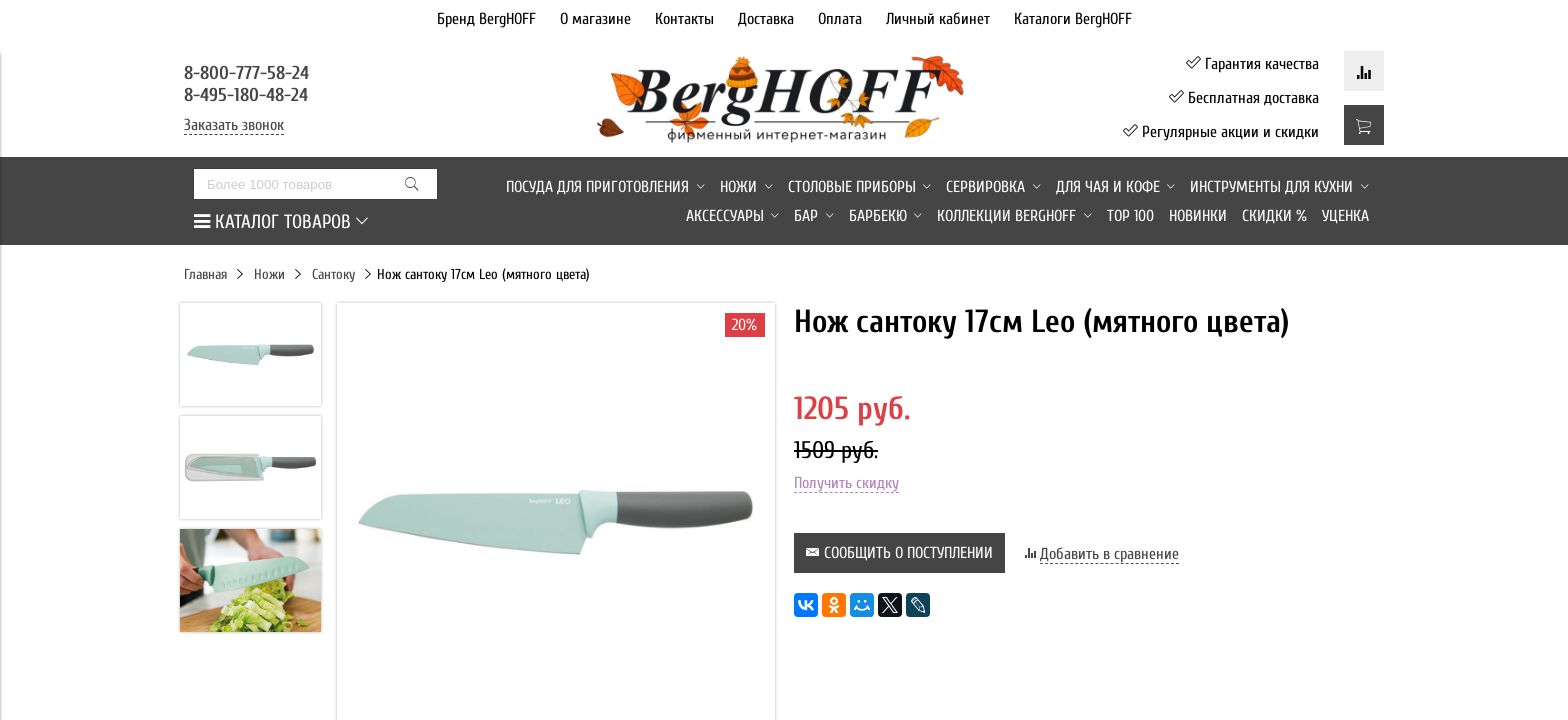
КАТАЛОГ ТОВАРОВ (281, 222)
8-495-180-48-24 (246, 95)
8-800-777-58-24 (249, 73)
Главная (205, 274)
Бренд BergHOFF (486, 19)
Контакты (684, 19)
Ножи (269, 274)
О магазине (595, 19)
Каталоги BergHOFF (1073, 19)
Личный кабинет (938, 19)
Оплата (840, 19)
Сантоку (333, 274)
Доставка (766, 19)
